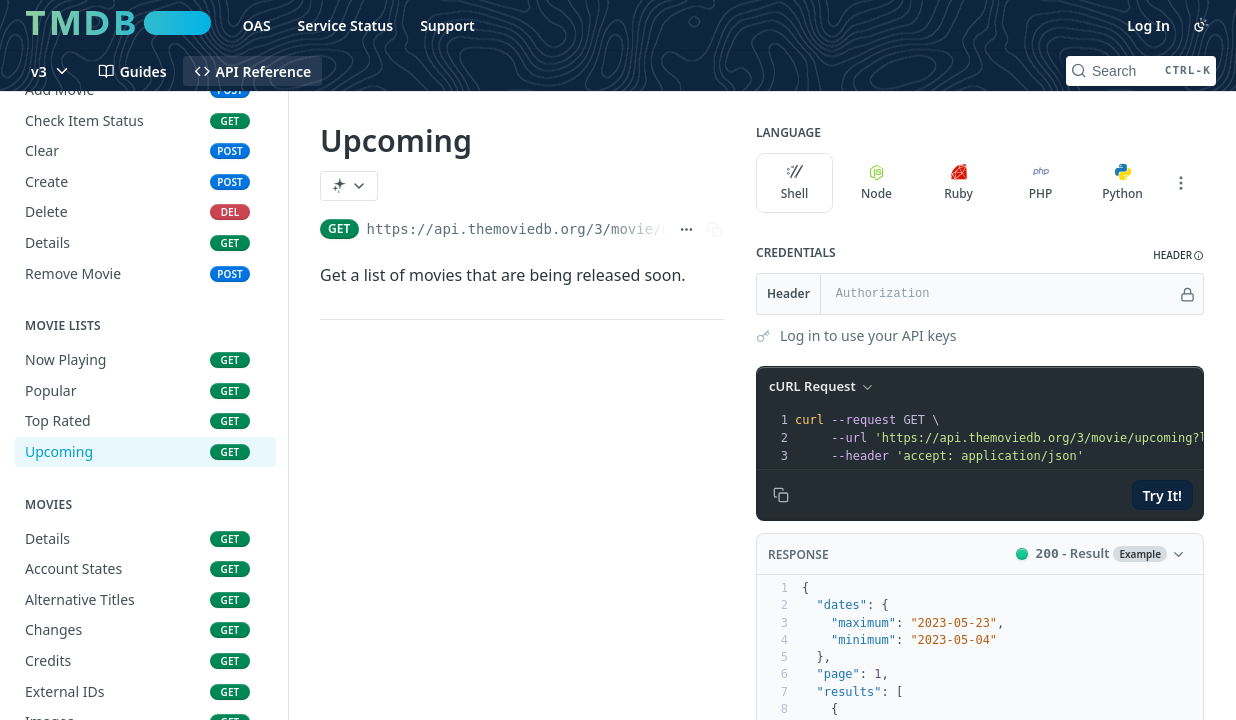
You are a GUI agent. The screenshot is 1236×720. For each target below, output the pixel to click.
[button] (1178, 255)
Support (447, 25)
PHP (1041, 183)
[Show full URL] (686, 229)
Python (1122, 183)
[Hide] (1187, 294)
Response (798, 554)
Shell (795, 183)
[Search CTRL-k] (1141, 71)
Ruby (958, 183)
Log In (1148, 25)
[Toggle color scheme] (1201, 25)
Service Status (346, 25)
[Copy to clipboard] (781, 495)
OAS (257, 25)
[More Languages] (1181, 183)
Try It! (1162, 495)
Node (876, 183)
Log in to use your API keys (868, 335)
